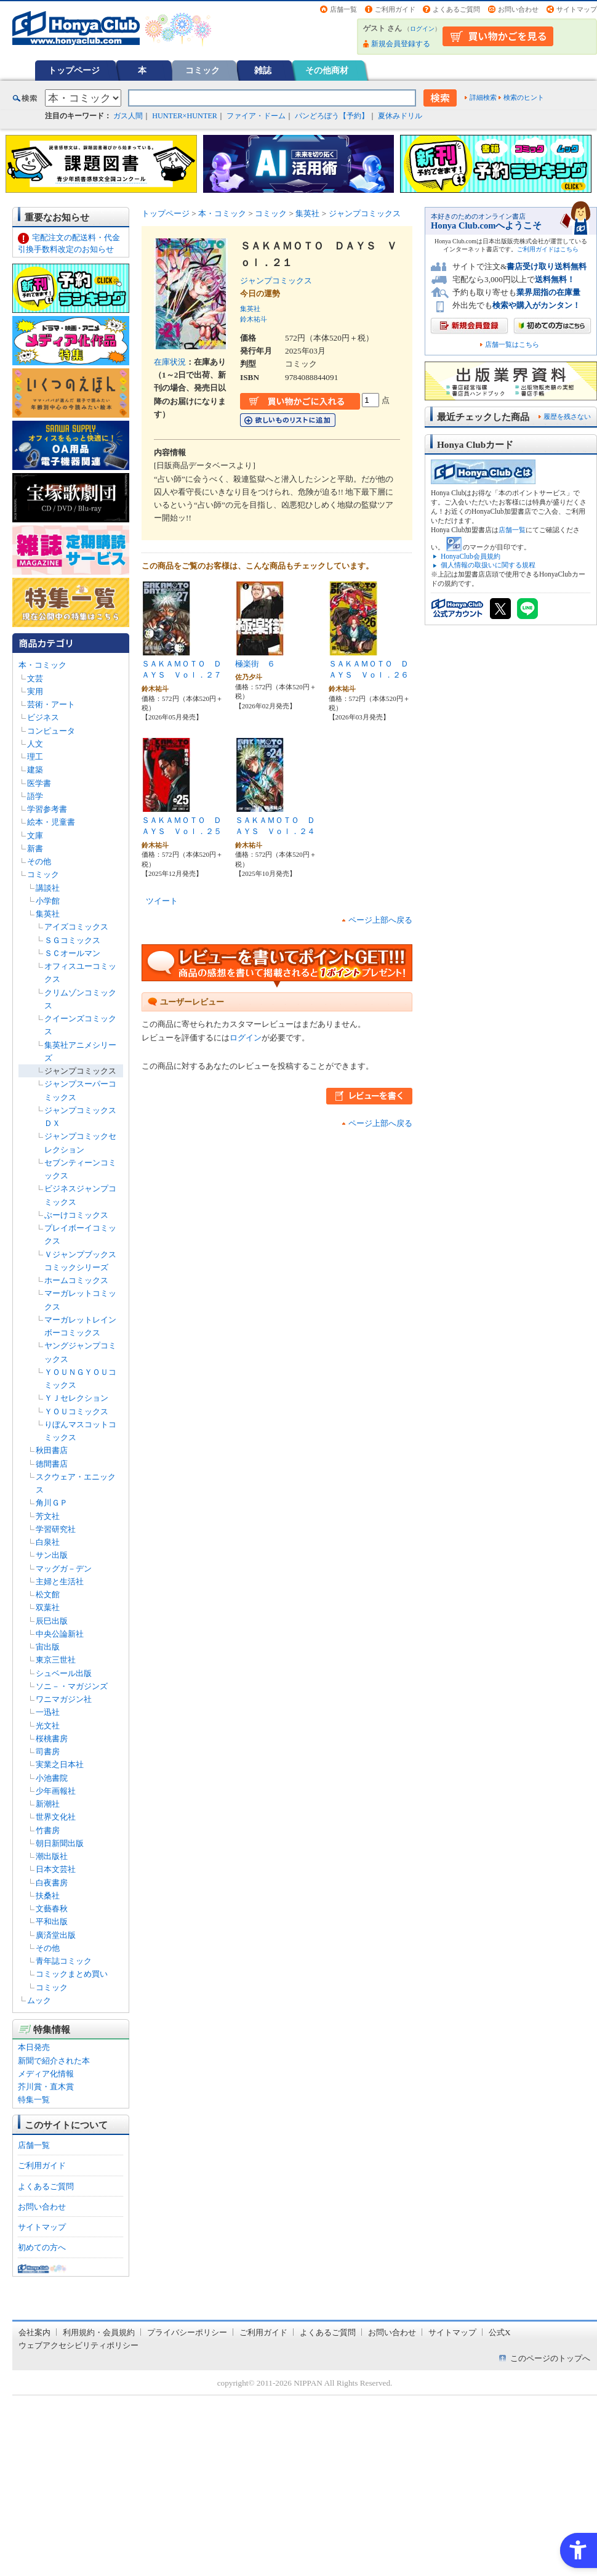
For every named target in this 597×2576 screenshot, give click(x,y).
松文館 (48, 1594)
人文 (35, 743)
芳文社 (48, 1516)
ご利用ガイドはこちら (548, 249)
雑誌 (262, 70)
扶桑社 (48, 1895)
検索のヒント (523, 97)
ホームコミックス (76, 1280)
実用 (35, 691)
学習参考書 (47, 809)
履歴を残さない (567, 416)
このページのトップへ (550, 2358)
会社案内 (34, 2332)
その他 (39, 861)
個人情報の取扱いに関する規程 (488, 565)
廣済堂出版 (56, 1935)
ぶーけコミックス (76, 1215)
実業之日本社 (60, 1764)
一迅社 (48, 1712)
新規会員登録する (400, 43)
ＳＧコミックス (72, 940)
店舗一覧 (343, 9)
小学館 (48, 900)
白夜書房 (52, 1882)
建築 (35, 769)
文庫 (35, 835)
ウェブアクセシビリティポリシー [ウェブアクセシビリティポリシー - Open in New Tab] (78, 2345)
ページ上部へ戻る (380, 920)
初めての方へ (42, 2247)
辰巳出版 (52, 1621)
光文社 (48, 1725)
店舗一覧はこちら (512, 344)
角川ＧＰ (52, 1502)
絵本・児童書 (51, 822)
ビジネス (43, 717)
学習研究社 (56, 1529)
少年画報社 (56, 1791)
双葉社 (48, 1607)
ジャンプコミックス (80, 1070)
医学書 (39, 783)
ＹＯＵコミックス (76, 1411)
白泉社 (48, 1542)
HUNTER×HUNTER (184, 115)
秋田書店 (52, 1450)
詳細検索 (483, 97)
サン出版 (52, 1555)
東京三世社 (56, 1659)
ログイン (422, 28)
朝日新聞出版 (60, 1843)
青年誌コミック (64, 1961)
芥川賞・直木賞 (46, 2086)
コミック (202, 70)
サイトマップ (576, 9)
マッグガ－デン (64, 1568)
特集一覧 (34, 2099)
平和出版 (52, 1921)
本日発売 (34, 2047)
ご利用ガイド (395, 9)
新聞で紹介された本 (54, 2060)
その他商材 (326, 70)
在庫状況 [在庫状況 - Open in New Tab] (170, 362)
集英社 (48, 913)
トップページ (74, 70)
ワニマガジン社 (64, 1699)
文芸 (35, 678)
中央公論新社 (60, 1633)
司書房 (48, 1751)
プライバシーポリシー (187, 2332)
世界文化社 (56, 1816)
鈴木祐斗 (253, 319)
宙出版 (48, 1646)
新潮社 (48, 1803)
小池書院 (52, 1778)
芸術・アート (51, 704)
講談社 (48, 888)
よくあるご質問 (456, 9)
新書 (35, 848)
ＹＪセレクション (76, 1398)
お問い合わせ (518, 9)
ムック (39, 2000)
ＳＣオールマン (72, 953)
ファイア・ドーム (256, 115)
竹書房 (48, 1830)
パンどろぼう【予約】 (332, 115)
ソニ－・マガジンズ (72, 1686)
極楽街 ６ (255, 663)
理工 (35, 756)
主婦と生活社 (60, 1581)
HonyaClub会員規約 (470, 556)
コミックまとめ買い (72, 1974)
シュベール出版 (64, 1673)
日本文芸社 (56, 1869)
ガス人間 (128, 115)
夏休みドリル (400, 115)
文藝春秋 (52, 1908)
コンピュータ (51, 730)
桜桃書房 (52, 1738)
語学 (35, 796)
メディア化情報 (46, 2073)
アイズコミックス (76, 926)
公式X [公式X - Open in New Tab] (500, 2332)
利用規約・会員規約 (99, 2332)
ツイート (162, 900)
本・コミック (42, 665)
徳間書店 (52, 1463)
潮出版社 (52, 1856)
